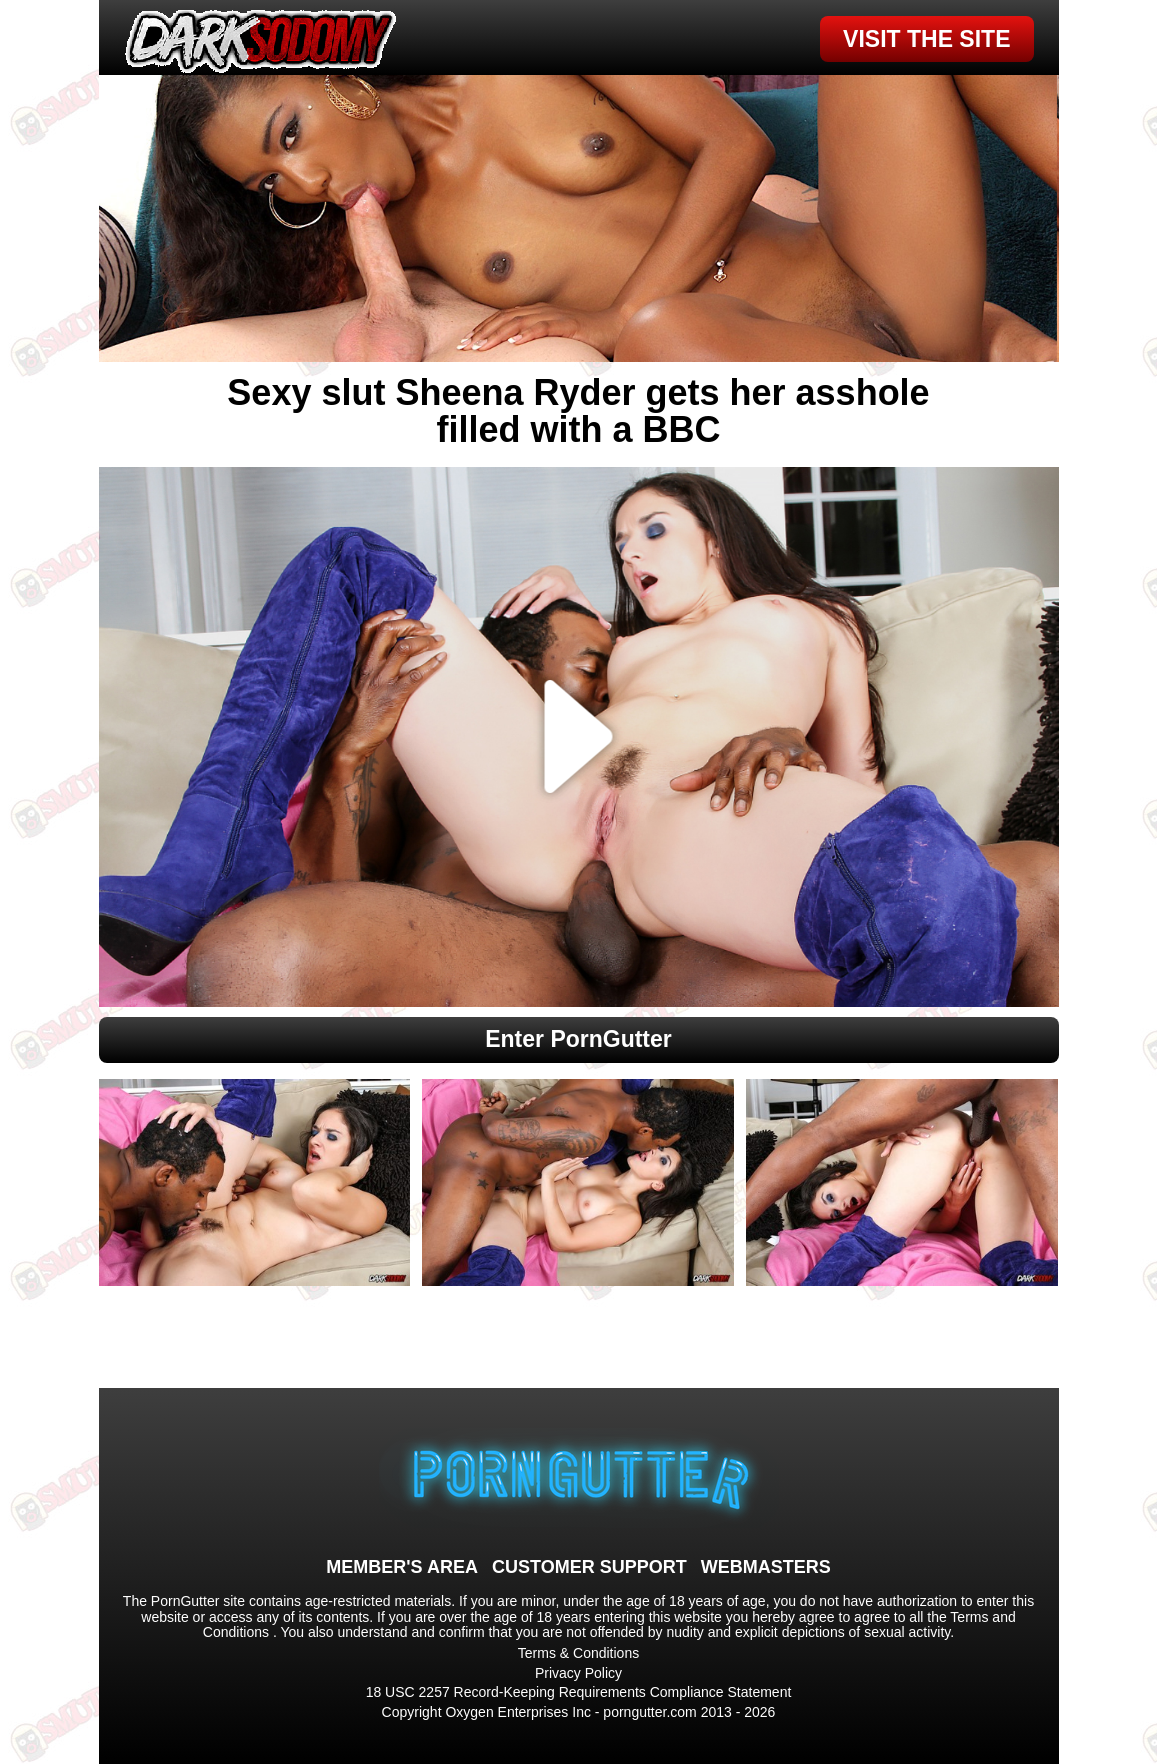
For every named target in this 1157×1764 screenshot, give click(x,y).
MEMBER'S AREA (402, 1567)
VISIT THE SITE (926, 39)
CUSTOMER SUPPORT (589, 1567)
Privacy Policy (578, 1673)
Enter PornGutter (578, 1039)
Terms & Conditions (578, 1653)
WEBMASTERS (766, 1567)
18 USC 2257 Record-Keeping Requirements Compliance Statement (579, 1692)
